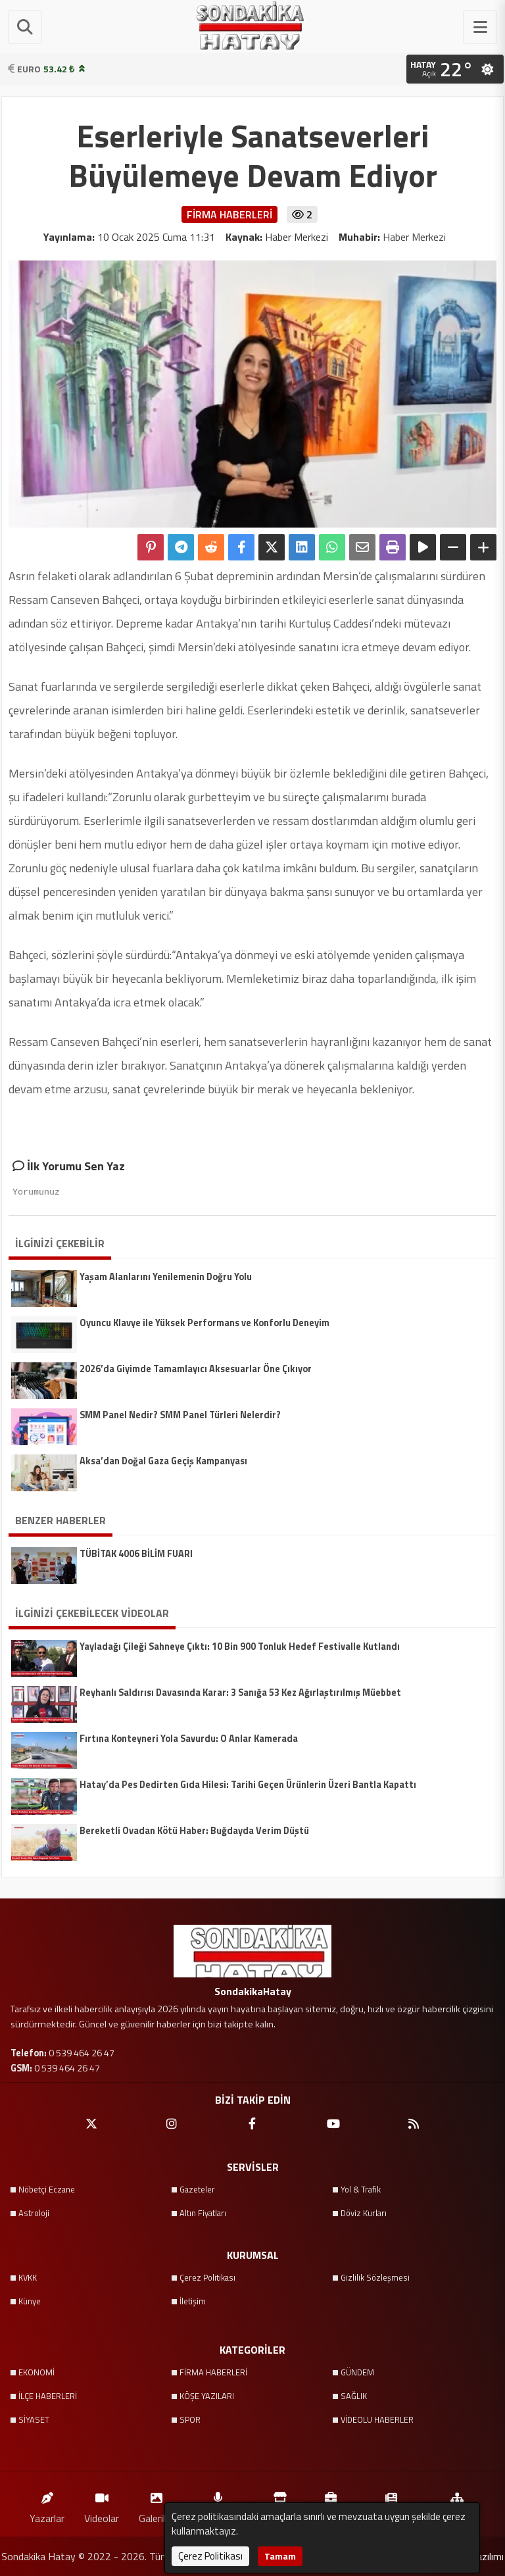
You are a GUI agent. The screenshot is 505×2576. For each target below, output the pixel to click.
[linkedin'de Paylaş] (302, 547)
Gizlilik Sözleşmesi (375, 2277)
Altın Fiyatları (203, 2212)
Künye (29, 2301)
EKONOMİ (36, 2372)
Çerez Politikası (207, 2277)
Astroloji (33, 2212)
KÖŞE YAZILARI (207, 2395)
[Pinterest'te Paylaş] (150, 547)
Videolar (101, 2505)
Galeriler (156, 2505)
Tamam (280, 2556)
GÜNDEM (357, 2372)
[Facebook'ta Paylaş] (241, 547)
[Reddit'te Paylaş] (211, 547)
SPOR (190, 2419)
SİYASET (33, 2419)
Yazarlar (47, 2505)
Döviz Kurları (364, 2212)
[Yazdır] (392, 547)
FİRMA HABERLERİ (213, 2372)
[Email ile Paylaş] (362, 547)
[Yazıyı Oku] (423, 547)
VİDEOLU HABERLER (377, 2419)
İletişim (193, 2301)
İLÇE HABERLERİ (47, 2395)
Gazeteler (197, 2189)
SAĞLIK (354, 2395)
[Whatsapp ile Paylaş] (332, 547)
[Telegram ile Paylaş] (181, 547)
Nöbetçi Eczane (46, 2189)
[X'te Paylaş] (271, 547)
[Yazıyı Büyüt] (483, 547)
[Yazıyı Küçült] (453, 547)
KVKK (27, 2277)
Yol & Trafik (361, 2189)
